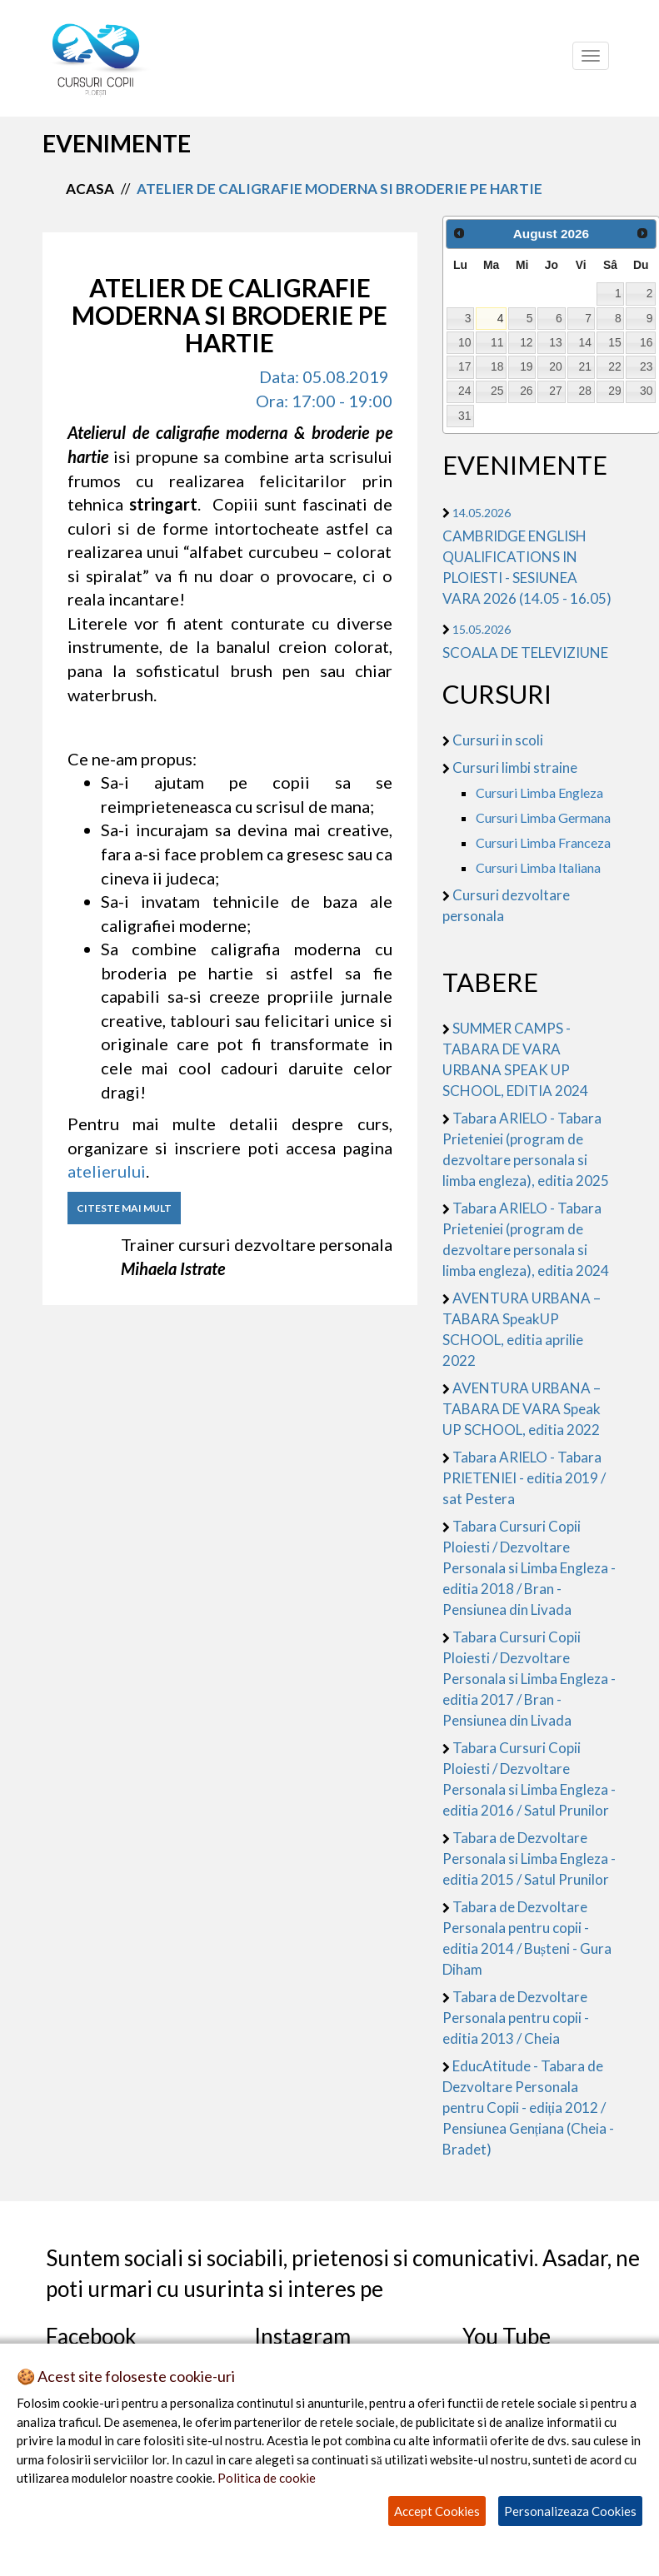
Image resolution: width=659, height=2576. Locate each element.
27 (555, 390)
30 (646, 390)
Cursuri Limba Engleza (539, 792)
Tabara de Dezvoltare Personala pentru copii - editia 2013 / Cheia (515, 2017)
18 (497, 366)
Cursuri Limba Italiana (538, 867)
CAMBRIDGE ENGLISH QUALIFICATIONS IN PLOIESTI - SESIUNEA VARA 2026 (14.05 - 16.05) (527, 556)
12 (526, 342)
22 (614, 366)
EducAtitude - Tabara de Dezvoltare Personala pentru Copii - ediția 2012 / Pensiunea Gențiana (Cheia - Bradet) (528, 2107)
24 (464, 390)
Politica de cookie (266, 2477)
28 (585, 390)
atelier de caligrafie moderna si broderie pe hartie (339, 188)
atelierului (106, 1171)
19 (526, 366)
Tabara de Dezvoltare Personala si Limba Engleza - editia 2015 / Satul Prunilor (529, 1858)
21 (585, 366)
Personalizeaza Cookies (570, 2511)
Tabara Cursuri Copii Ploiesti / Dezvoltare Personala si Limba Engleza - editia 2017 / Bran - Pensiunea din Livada (529, 1678)
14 (585, 342)
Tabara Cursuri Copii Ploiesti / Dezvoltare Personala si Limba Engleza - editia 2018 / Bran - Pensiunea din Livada (529, 1567)
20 (555, 366)
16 (646, 342)
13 (555, 342)
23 (646, 366)
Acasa (90, 188)
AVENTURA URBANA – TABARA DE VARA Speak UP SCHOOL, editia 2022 (521, 1408)
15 (614, 342)
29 (614, 390)
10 (464, 342)
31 (464, 415)
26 (526, 390)
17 (464, 366)
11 (497, 342)
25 (497, 390)
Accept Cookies (437, 2511)
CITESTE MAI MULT (124, 1208)
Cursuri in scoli (497, 740)
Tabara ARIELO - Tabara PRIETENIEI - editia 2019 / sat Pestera (524, 1477)
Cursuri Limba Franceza (543, 842)
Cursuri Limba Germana (543, 817)
